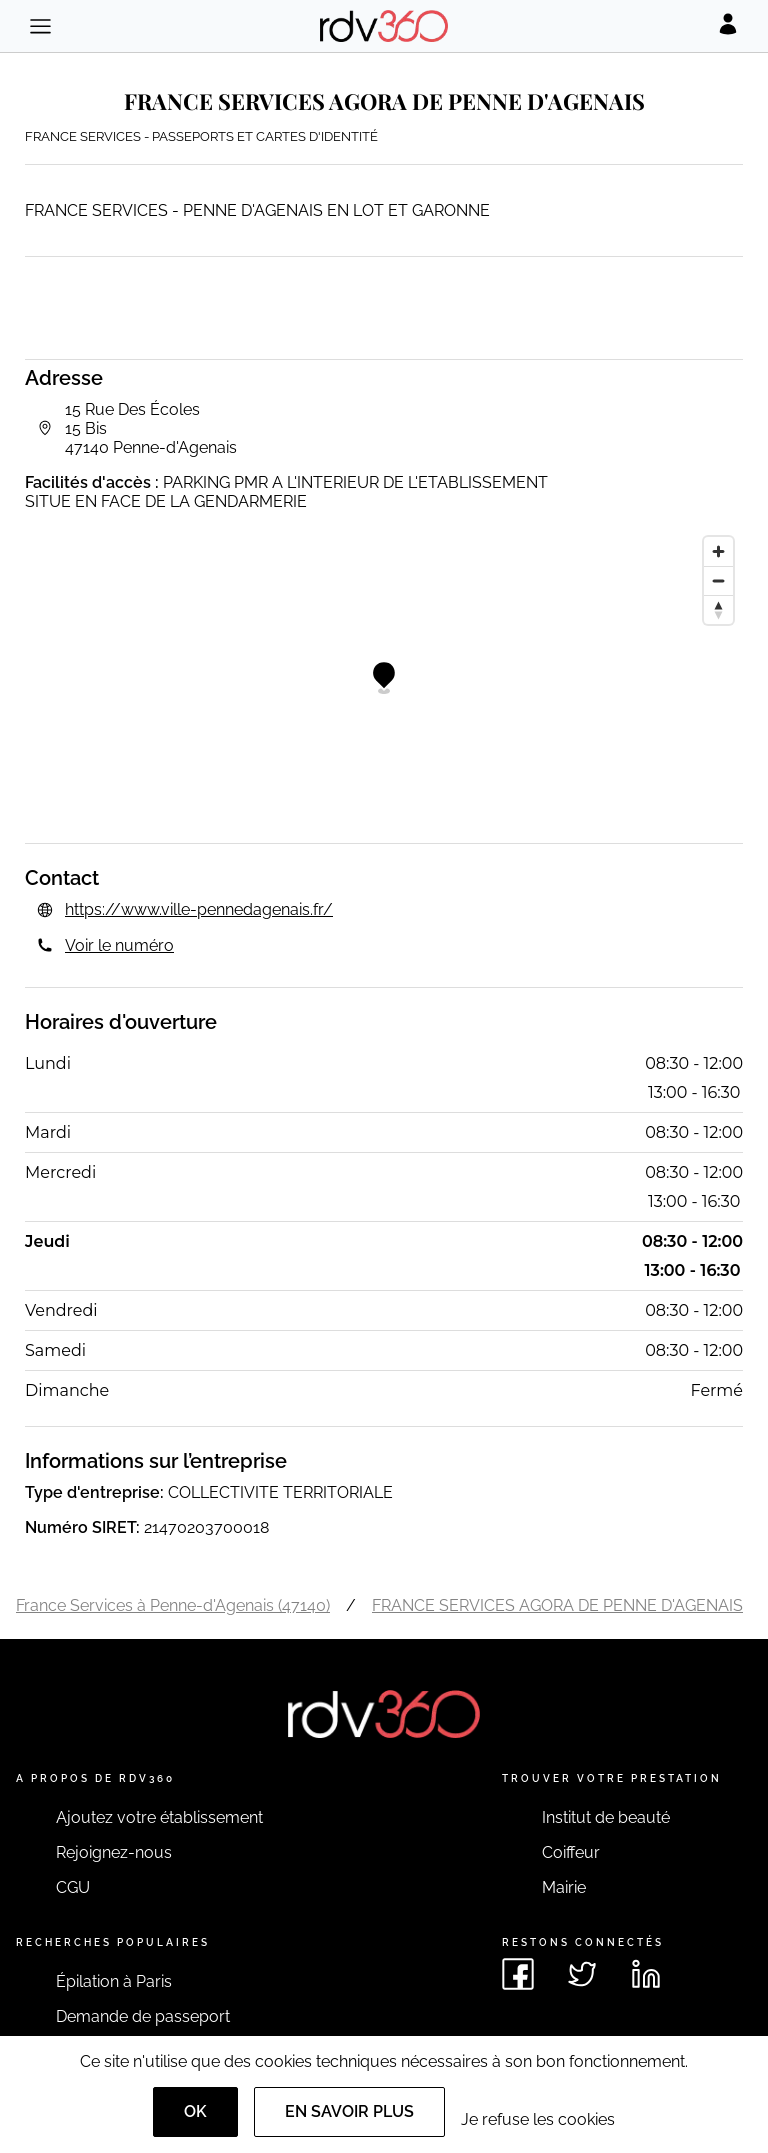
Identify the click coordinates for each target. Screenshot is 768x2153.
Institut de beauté (606, 1817)
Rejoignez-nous (114, 1852)
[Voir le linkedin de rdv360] (646, 1974)
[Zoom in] (718, 551)
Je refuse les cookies (538, 2119)
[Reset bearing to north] (718, 609)
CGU (73, 1887)
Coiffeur (571, 1852)
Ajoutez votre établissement (159, 1817)
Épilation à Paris (114, 1981)
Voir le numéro (119, 945)
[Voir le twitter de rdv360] (582, 1974)
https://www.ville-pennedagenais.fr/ (199, 909)
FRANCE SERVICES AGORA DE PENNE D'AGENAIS (557, 1605)
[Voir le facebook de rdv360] (518, 1974)
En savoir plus (349, 2111)
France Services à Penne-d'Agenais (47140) (173, 1605)
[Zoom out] (718, 580)
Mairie (564, 1887)
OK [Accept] (195, 2111)
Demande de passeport (143, 2016)
